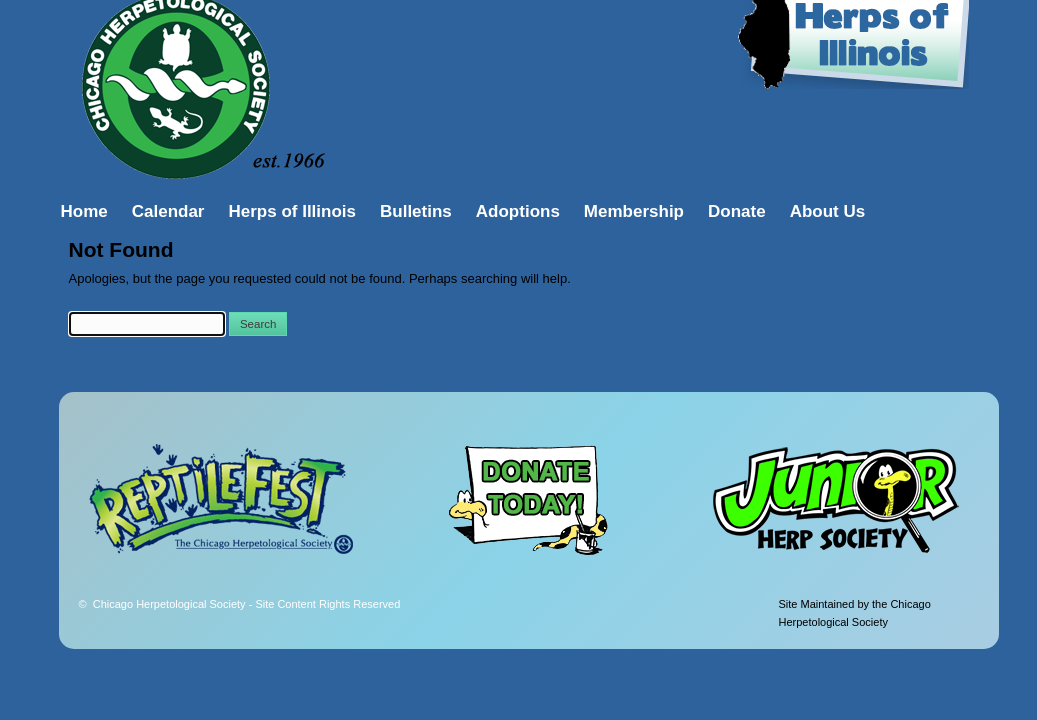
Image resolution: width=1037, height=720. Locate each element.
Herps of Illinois (292, 211)
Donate (737, 211)
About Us (828, 211)
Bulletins (416, 211)
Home (84, 211)
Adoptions (518, 211)
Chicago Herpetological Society (247, 604)
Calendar (168, 211)
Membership (634, 211)
